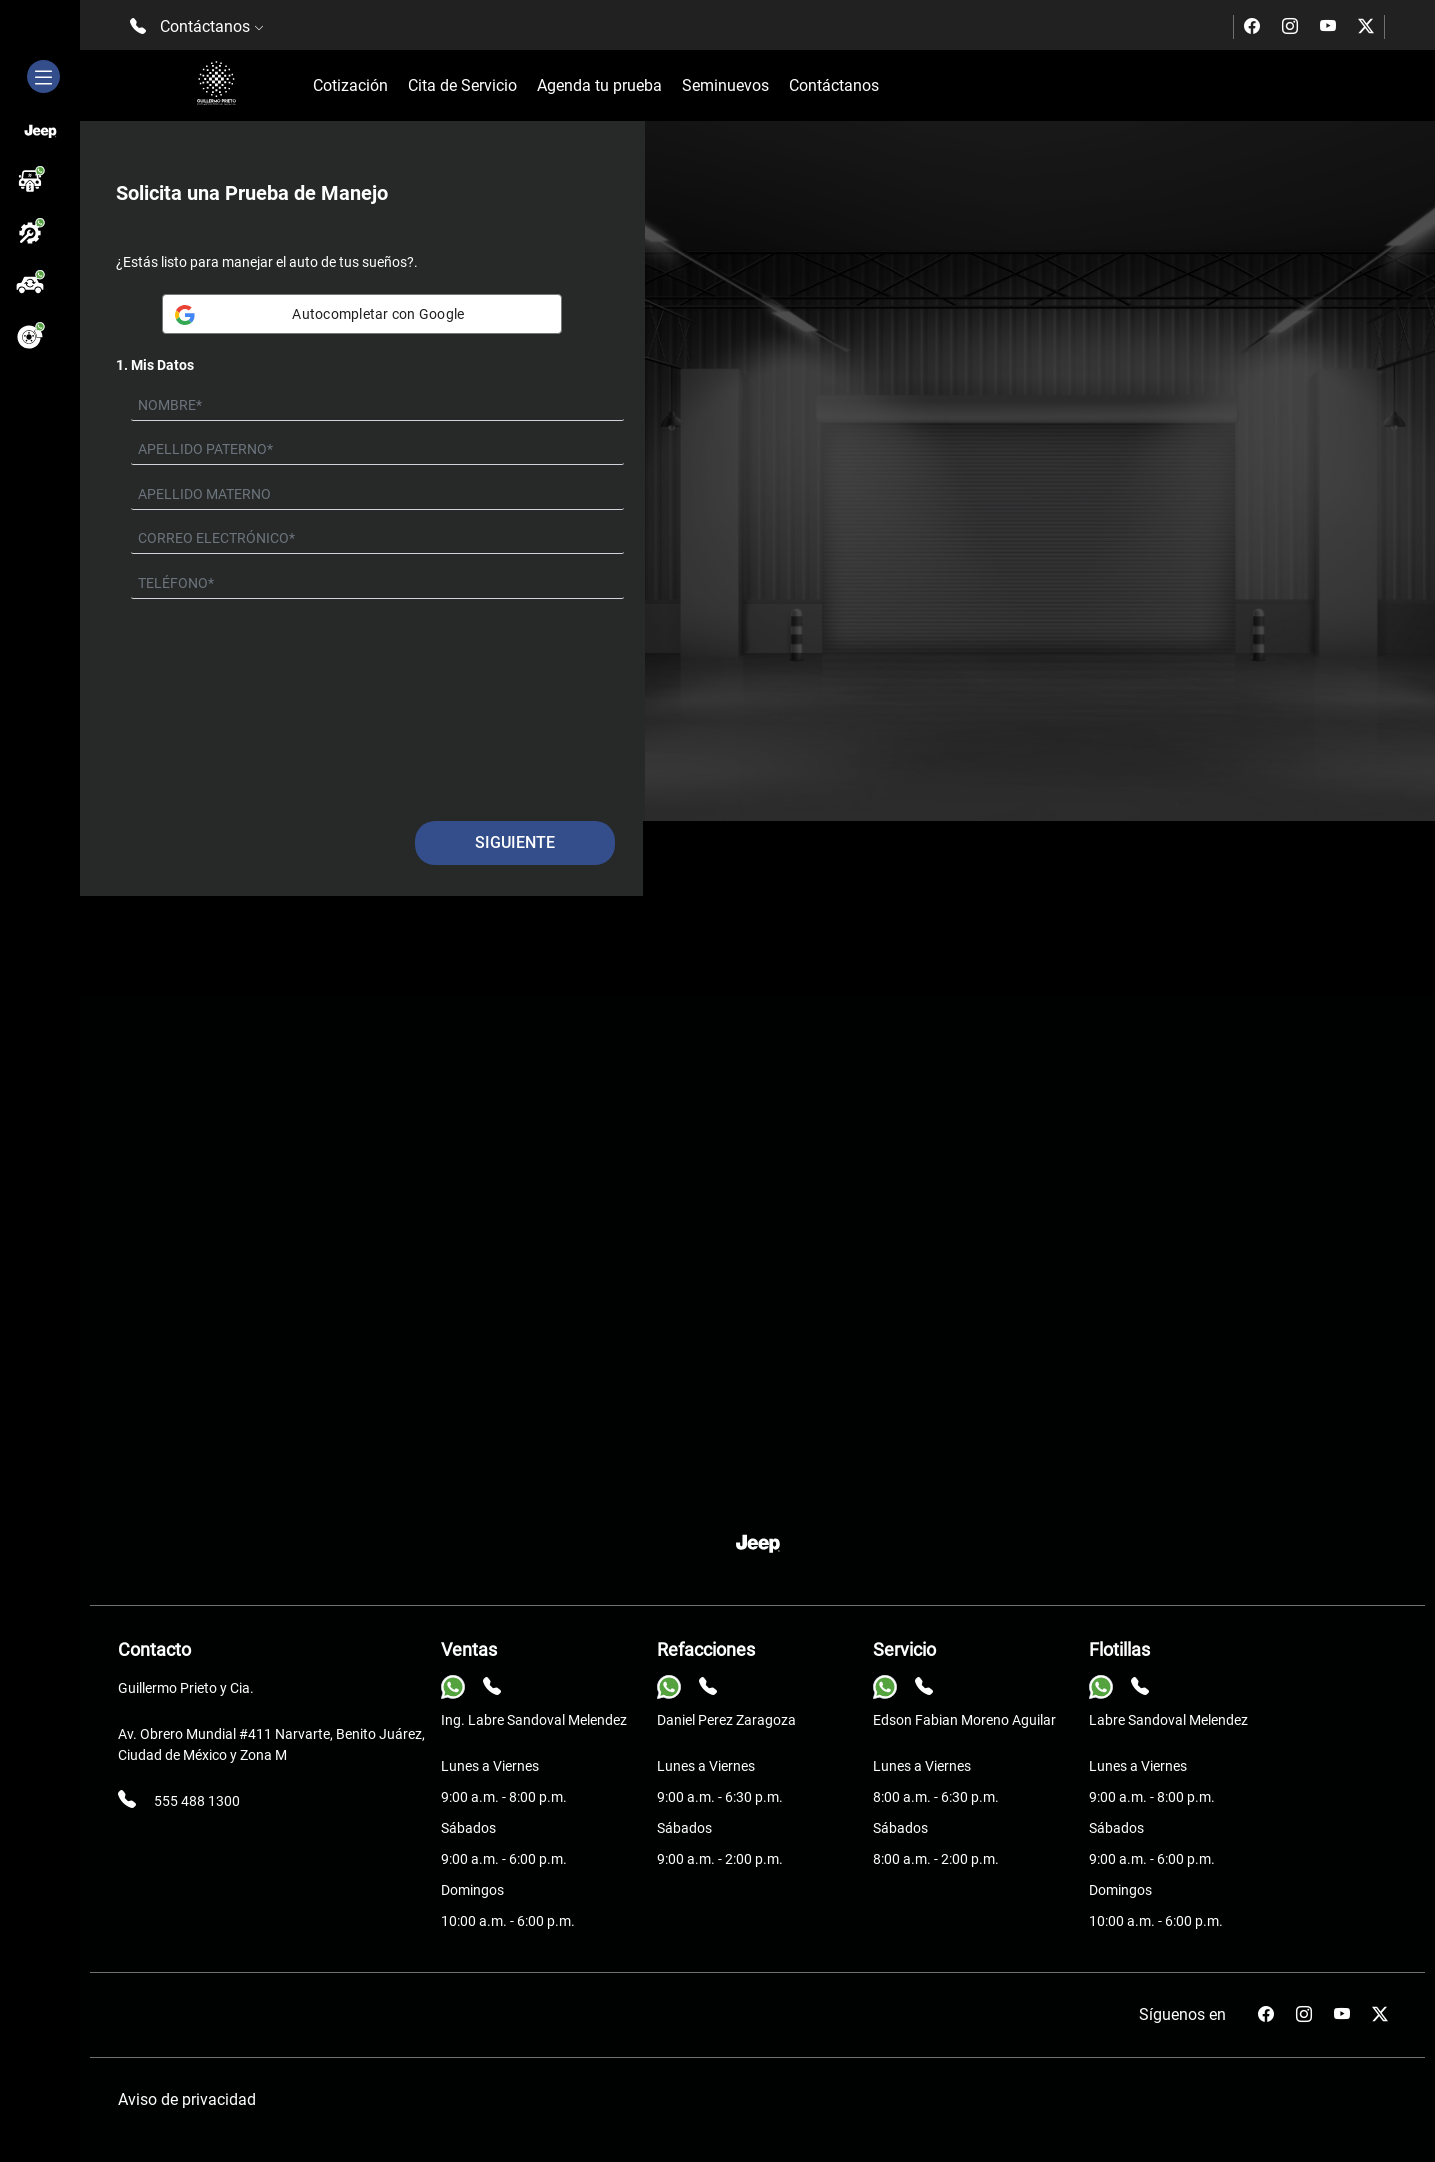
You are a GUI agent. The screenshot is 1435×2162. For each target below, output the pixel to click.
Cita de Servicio (462, 85)
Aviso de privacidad (187, 2099)
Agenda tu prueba (599, 85)
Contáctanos (834, 85)
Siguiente (515, 842)
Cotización (350, 85)
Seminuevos (725, 85)
